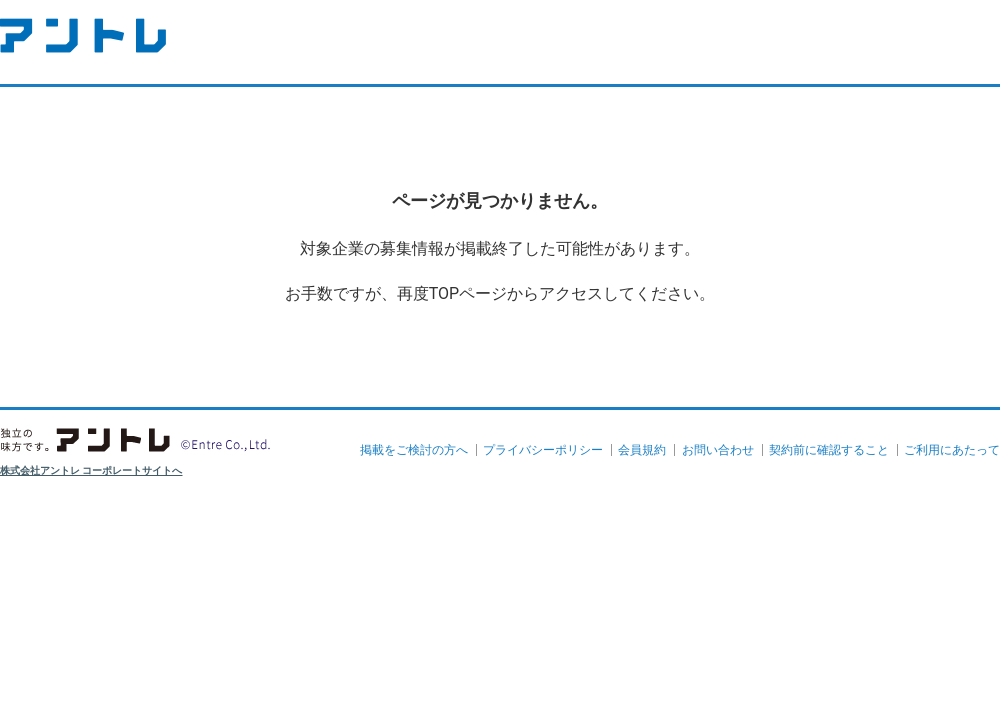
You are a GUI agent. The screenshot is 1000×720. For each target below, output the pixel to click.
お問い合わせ (718, 450)
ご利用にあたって (952, 450)
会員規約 (642, 450)
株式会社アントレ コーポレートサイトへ (91, 470)
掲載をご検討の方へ (414, 450)
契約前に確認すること (829, 450)
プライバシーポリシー (543, 450)
